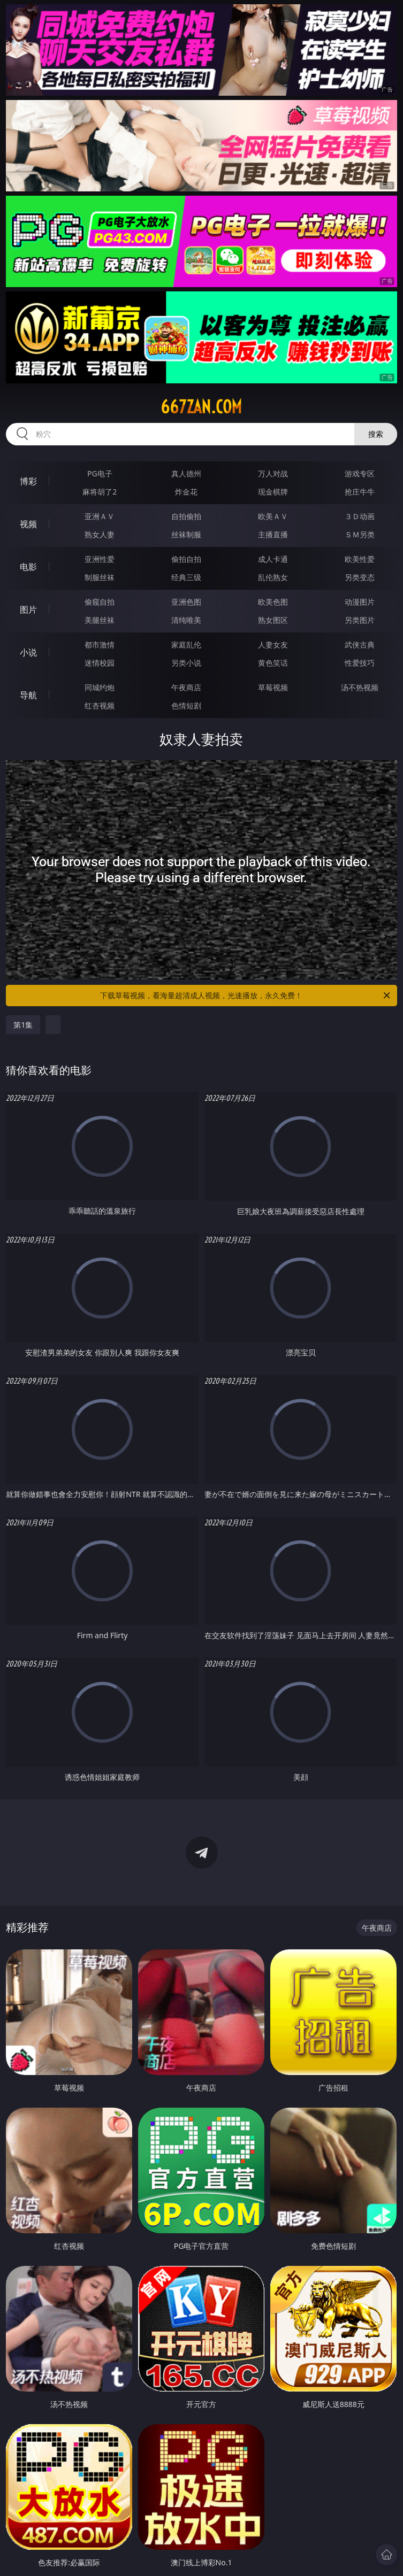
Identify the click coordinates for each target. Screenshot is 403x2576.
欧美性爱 (360, 559)
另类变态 (360, 577)
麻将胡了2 (99, 492)
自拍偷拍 (186, 516)
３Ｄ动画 (360, 516)
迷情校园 (100, 663)
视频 (28, 524)
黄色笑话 (273, 663)
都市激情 (100, 644)
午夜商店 (186, 687)
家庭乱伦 (186, 644)
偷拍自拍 (186, 559)
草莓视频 (273, 687)
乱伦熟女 (273, 577)
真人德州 (186, 473)
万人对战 (273, 473)
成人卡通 (273, 559)
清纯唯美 (186, 620)
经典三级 (186, 577)
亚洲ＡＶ (100, 516)
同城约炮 (100, 687)
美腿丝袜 (100, 620)
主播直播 (273, 534)
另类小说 (186, 663)
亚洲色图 (186, 602)
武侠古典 (360, 644)
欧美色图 (273, 602)
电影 (28, 567)
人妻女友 (273, 644)
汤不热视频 (359, 687)
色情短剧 (186, 705)
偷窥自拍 (100, 602)
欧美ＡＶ (273, 516)
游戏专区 (360, 473)
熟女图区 (273, 620)
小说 (28, 652)
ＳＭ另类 (360, 534)
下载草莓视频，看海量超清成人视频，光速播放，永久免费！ (245, 995)
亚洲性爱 (100, 559)
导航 (28, 695)
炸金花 (186, 492)
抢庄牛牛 (360, 492)
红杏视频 (100, 705)
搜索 (375, 434)
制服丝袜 (100, 577)
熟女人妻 (100, 534)
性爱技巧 (360, 663)
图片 (28, 609)
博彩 (28, 481)
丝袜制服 (186, 534)
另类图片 (360, 620)
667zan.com (201, 407)
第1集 (23, 1025)
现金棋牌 (273, 492)
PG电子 (99, 473)
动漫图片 (360, 602)
